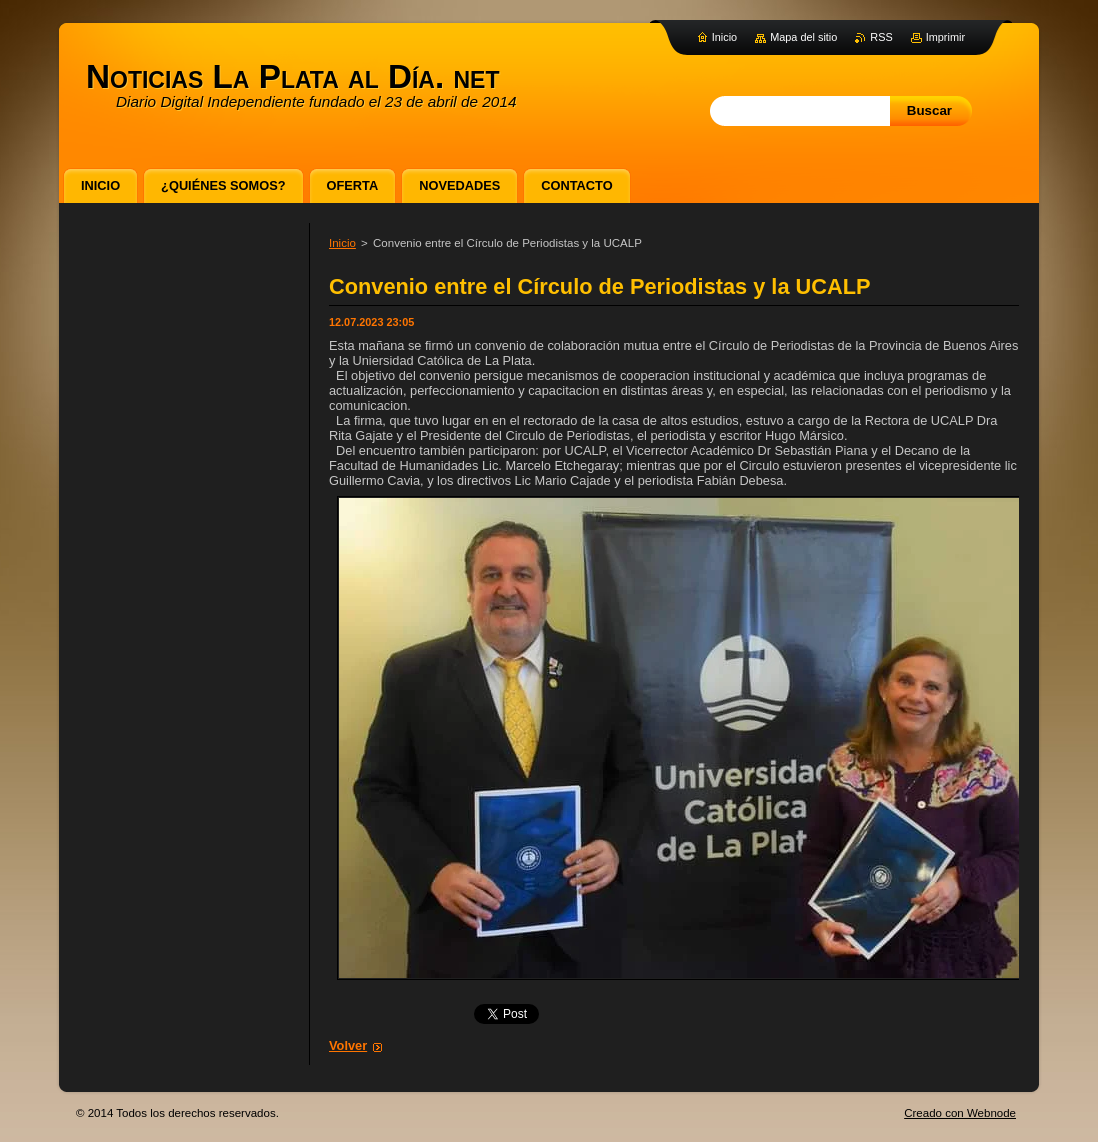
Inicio (342, 243)
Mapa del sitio (803, 37)
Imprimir (945, 37)
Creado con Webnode (960, 1113)
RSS (881, 37)
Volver (348, 1045)
